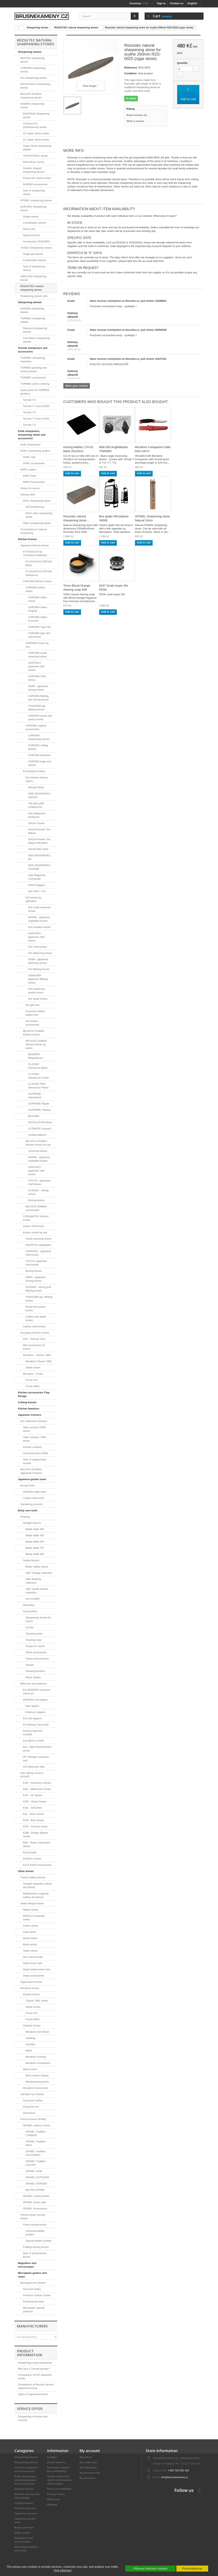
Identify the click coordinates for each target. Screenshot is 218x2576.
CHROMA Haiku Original (37, 609)
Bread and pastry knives (35, 1308)
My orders (85, 2457)
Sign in (161, 3)
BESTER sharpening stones (32, 60)
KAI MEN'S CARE (33, 1740)
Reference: (131, 67)
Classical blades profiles (35, 2232)
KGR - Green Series (34, 1801)
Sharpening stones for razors (38, 1619)
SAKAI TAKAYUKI (33, 1226)
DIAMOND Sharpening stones (36, 115)
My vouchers (87, 2478)
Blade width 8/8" (35, 1554)
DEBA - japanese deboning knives (38, 961)
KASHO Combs (32, 1858)
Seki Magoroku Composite (37, 877)
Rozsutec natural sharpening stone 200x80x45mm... (74, 520)
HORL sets (29, 457)
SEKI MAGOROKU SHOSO (39, 795)
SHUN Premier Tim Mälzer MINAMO (39, 841)
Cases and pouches (37, 1658)
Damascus (29, 2112)
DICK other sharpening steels (39, 515)
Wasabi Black (36, 787)
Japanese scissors (29, 1414)
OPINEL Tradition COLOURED (36, 2153)
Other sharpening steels (37, 523)
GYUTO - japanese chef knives (39, 1182)
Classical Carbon (33, 2100)
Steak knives (33, 1367)
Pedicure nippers (35, 1712)
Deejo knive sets (32, 1963)
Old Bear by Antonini (32, 2094)
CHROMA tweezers (39, 755)
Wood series (30, 1938)
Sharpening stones (29, 51)
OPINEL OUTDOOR (37, 2177)
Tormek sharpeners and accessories (32, 349)
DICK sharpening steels (36, 500)
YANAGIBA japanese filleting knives (38, 979)
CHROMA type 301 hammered (39, 635)
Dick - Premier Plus (34, 1338)
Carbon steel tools (33, 1497)
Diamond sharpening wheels (35, 330)
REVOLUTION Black (40, 1122)
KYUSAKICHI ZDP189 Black (39, 563)
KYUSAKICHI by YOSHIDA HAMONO (35, 553)
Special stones (31, 235)
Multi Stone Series (33, 161)
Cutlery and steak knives (36, 1318)
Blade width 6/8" (35, 1541)
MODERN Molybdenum (35, 1056)
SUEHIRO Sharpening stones (33, 208)
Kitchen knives (31, 1994)
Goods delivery (56, 2462)
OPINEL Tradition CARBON (36, 2133)
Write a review (135, 121)
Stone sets (29, 228)
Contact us (176, 3)
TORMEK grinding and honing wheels (33, 369)
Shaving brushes (35, 1671)
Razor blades (33, 1677)
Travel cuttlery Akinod (32, 1877)
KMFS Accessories (34, 482)
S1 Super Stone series (36, 139)
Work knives (30, 2069)
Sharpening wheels (30, 302)
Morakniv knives (29, 1988)
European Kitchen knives (34, 1332)
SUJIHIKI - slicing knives (38, 1192)
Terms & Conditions (59, 2488)
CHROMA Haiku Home (37, 599)
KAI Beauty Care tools (36, 1724)
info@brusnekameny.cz (174, 2477)
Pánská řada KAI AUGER (33, 1732)
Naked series (30, 1909)
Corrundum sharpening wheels (36, 340)
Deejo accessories (33, 1975)
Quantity (182, 62)
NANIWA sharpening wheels (32, 310)
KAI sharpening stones (33, 77)
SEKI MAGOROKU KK (39, 857)
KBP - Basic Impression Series (36, 1844)
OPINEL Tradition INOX (36, 2143)
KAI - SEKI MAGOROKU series (37, 1748)
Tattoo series (30, 1950)
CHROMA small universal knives (37, 654)
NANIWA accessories (35, 184)
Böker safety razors (37, 1566)
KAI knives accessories (32, 1023)
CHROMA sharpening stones (32, 69)
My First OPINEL (35, 2189)
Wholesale (53, 2499)
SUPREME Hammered (34, 1095)
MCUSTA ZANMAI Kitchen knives (33, 1032)
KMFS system (28, 469)
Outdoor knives (31, 2025)
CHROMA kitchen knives (37, 581)
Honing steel (27, 494)
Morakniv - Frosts (33, 1373)
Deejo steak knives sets (36, 1969)
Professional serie (33, 2301)
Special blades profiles (39, 2240)
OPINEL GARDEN (36, 2183)
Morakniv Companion (38, 2063)
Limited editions (37, 1134)
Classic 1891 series (37, 2000)
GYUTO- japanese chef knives (36, 1263)
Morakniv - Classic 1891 (37, 1355)
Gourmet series (32, 2289)
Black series (30, 1944)
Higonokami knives (31, 1981)
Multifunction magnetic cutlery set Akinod (36, 1895)
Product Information (29, 2353)
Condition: (130, 73)
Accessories (30, 1611)
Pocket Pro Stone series (37, 178)
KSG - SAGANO (32, 1807)
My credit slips (88, 2462)
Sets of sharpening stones (34, 192)
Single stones (31, 216)
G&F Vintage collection (39, 1572)
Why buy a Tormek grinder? (34, 2368)
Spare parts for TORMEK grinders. (34, 392)
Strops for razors (30, 488)
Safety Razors (31, 1560)
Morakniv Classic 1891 (39, 1361)
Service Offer (29, 2408)
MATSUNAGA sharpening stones (35, 86)
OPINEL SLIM (34, 2171)
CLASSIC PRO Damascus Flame (38, 1085)
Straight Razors (32, 1522)
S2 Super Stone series (36, 133)
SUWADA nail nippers (35, 1699)
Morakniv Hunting (36, 2056)
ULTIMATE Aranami (39, 1128)
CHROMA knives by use (37, 645)
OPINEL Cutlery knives (36, 2196)
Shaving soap (33, 1639)
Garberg (30, 2038)
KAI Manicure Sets (34, 1766)
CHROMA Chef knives (37, 678)
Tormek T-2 (29, 424)
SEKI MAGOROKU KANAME (39, 867)
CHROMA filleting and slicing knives (38, 697)
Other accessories (36, 1652)
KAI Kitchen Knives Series (37, 779)
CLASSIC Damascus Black (38, 1066)
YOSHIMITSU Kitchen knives (36, 1218)
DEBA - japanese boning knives (38, 688)
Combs (30, 1627)
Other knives (26, 1871)
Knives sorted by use (35, 1232)
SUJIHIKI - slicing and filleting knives (38, 1288)
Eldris (29, 2050)
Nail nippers (32, 1705)
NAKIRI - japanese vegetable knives (39, 919)
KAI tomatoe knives (39, 927)
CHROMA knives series (35, 589)
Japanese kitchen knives (34, 545)
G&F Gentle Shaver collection (37, 1590)
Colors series (30, 1925)
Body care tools (28, 1510)
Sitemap (52, 2504)
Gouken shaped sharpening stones (33, 170)
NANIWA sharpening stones (32, 105)
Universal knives (37, 1150)
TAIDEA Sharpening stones (36, 247)
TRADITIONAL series (35, 155)
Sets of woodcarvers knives (35, 2255)
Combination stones (34, 222)
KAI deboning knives (40, 953)
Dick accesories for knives (34, 1347)
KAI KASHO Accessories (37, 1864)
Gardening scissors (31, 1504)
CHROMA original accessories (36, 727)
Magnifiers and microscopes (27, 2265)
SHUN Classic (36, 823)
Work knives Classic (37, 2075)
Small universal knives (38, 1238)
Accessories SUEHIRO (36, 241)
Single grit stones (33, 253)
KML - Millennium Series (37, 1789)
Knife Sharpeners (30, 444)
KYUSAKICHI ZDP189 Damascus (39, 573)
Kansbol (30, 2044)
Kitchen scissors (32, 1447)
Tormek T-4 (29, 412)
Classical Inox (31, 2106)
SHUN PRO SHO (38, 849)
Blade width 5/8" (35, 1535)
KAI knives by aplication (33, 899)
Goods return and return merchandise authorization (59, 2480)
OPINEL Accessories (35, 2208)
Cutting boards (27, 1402)
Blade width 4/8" (35, 1529)
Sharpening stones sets (34, 296)
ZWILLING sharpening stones (33, 278)
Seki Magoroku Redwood (37, 815)
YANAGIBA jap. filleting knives (37, 707)
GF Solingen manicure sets (36, 1758)
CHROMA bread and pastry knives (40, 717)
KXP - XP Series (32, 1795)
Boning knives (36, 1200)
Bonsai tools (27, 1485)
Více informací (63, 2570)
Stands (30, 1664)
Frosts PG (31, 1380)
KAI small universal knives (39, 909)
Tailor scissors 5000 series (34, 1429)
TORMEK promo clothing (34, 383)
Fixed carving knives (35, 2224)
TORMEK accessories (33, 377)
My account (89, 2450)
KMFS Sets (29, 475)
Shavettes (29, 1605)
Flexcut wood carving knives (32, 2216)
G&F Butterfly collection (33, 1581)
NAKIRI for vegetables (38, 1244)
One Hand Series (33, 1956)
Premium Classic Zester (37, 2295)
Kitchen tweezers (28, 1408)
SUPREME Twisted (39, 1109)
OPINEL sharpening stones (36, 200)
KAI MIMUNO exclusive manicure (36, 1691)
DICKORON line (35, 506)
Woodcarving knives (37, 2081)
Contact (52, 2457)
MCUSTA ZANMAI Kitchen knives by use (38, 1143)
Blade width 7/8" (35, 1547)
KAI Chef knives (37, 946)
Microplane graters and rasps (32, 2274)
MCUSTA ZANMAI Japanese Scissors (31, 1471)
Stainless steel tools (34, 1491)
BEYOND (33, 1116)
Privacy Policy (56, 2494)
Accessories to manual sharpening (33, 531)
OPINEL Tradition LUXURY (36, 2163)
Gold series (29, 1931)
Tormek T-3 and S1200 (36, 418)
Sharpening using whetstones (35, 2362)
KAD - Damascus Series (37, 1782)
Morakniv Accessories (35, 2087)
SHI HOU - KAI (37, 891)
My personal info (89, 2472)
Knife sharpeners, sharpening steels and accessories (31, 435)
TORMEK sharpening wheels (32, 320)
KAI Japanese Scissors (33, 1421)
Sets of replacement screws (34, 1461)
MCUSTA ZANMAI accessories (36, 1208)
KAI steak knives (37, 998)
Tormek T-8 (29, 399)
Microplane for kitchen (33, 2282)
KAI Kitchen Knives (34, 771)
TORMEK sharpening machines (32, 359)
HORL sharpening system (35, 450)
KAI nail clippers (32, 1718)
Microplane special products (34, 2309)
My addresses (88, 2467)
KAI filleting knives (38, 969)
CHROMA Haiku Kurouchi (37, 619)
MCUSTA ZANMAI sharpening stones (31, 95)
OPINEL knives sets (34, 2202)
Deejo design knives (32, 1903)
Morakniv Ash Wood (37, 2031)
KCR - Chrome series (35, 1826)
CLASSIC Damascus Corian (38, 1076)
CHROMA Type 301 (39, 626)
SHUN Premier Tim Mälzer (39, 831)
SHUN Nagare (36, 885)
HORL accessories (34, 463)
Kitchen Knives (27, 539)
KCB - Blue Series (33, 1820)
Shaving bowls (34, 1633)
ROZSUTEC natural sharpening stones (31, 288)
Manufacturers (32, 2326)
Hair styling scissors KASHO (31, 1774)
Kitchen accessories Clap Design (34, 1394)
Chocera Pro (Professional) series (35, 125)
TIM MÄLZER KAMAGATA (36, 805)
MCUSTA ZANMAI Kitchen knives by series (36, 1044)
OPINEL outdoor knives (36, 2125)
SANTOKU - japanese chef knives (36, 666)
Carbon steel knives (34, 1326)
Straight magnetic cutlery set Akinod (37, 1885)
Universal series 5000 (35, 1453)
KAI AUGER (33, 1598)
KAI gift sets (32, 1004)
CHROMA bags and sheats (39, 763)
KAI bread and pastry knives (36, 990)
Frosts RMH (32, 1386)
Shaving (25, 1516)
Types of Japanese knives (33, 2394)
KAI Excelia (29, 1852)
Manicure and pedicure (33, 1683)
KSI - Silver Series (33, 1813)
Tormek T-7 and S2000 (36, 406)
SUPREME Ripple (38, 1103)
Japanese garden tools (32, 1479)
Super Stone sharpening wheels (37, 147)
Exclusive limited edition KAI (35, 1013)
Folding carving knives (36, 2246)
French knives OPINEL (33, 2119)
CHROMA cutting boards (38, 747)
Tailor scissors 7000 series (34, 1439)
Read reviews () (136, 115)
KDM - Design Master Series (35, 1834)
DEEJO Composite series (34, 1917)
